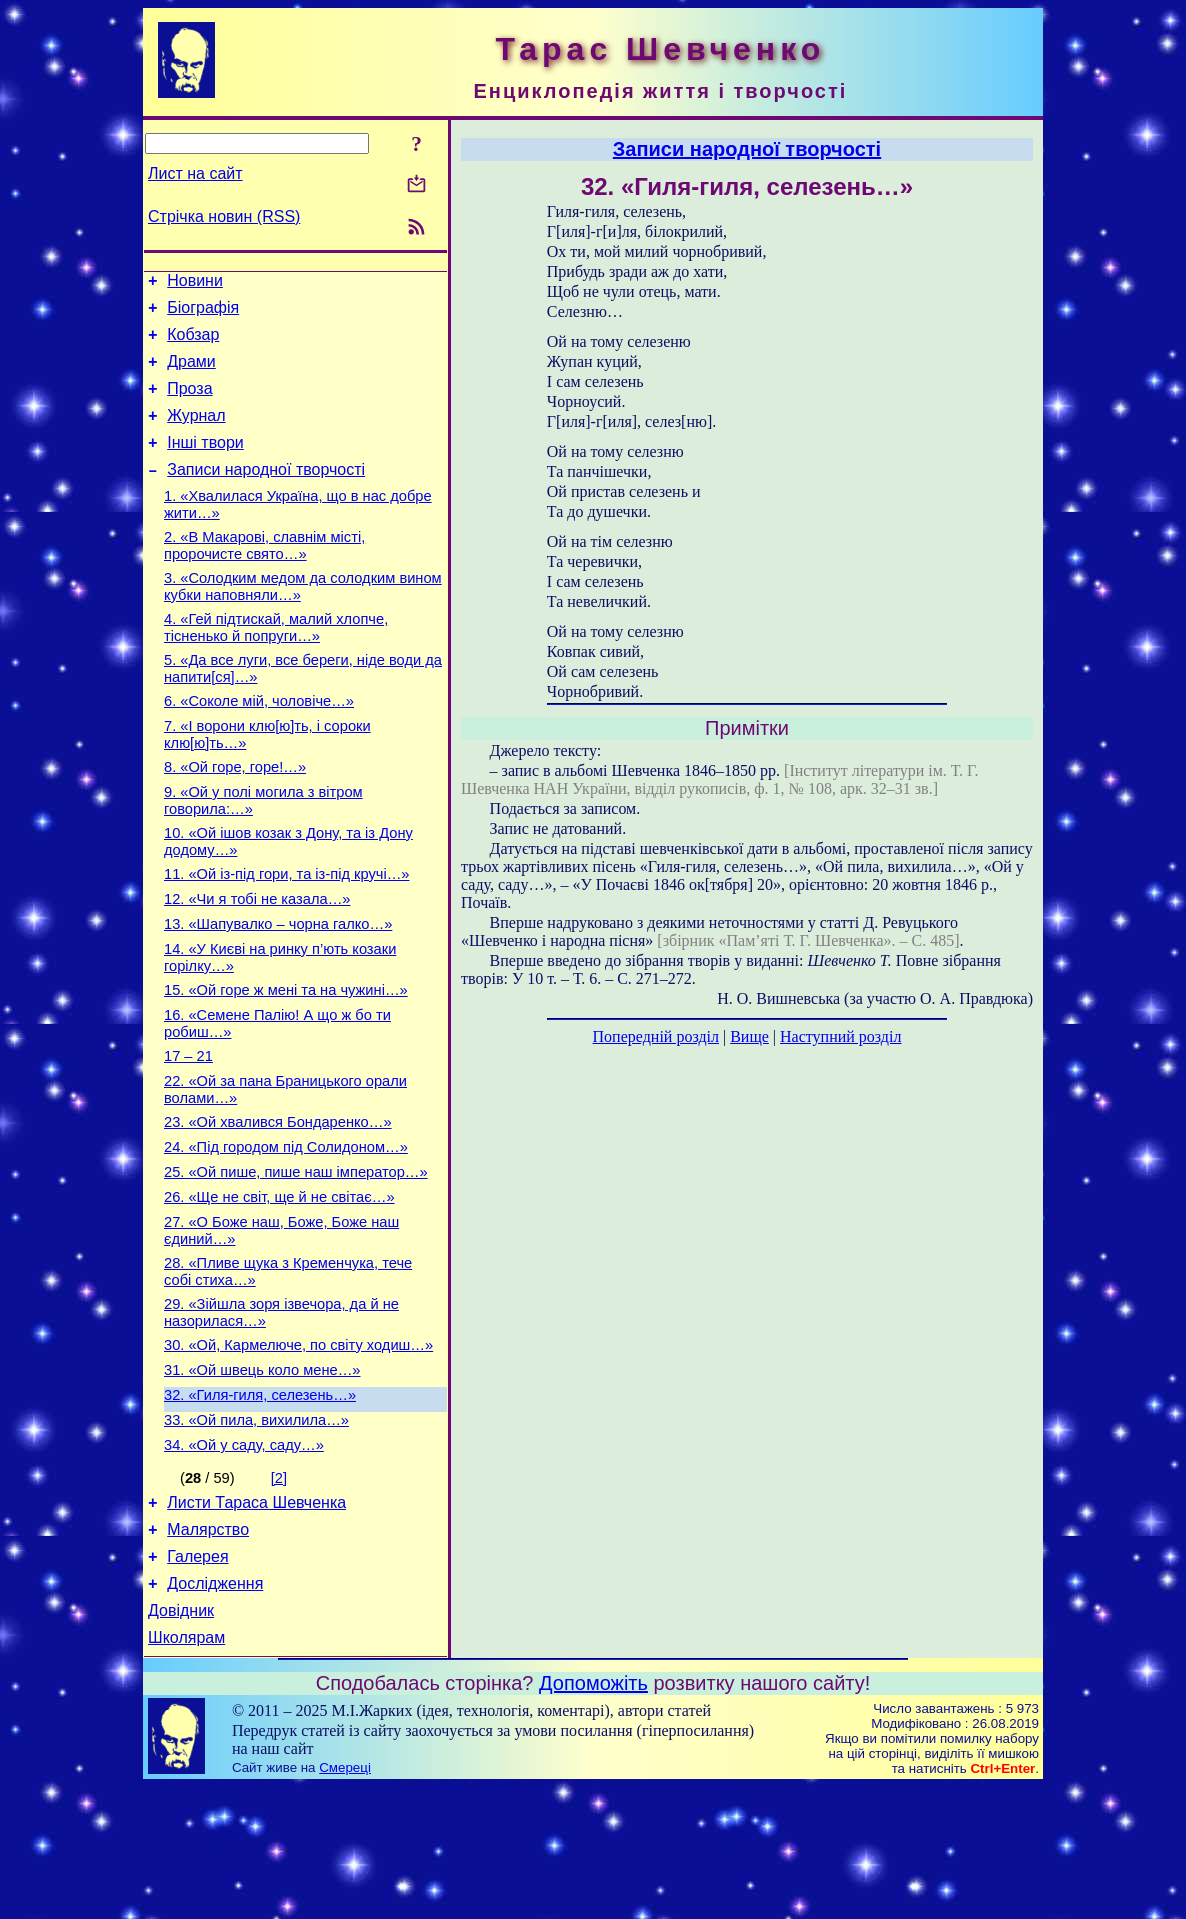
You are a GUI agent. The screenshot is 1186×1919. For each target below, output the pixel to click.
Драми (191, 373)
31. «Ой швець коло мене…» (262, 1475)
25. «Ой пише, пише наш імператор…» (296, 1259)
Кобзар (193, 343)
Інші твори (205, 463)
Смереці (345, 1899)
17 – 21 (188, 1131)
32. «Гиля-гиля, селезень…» (260, 1503)
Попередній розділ (656, 1036)
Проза (189, 403)
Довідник (181, 1739)
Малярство (208, 1649)
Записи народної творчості (266, 493)
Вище (749, 1036)
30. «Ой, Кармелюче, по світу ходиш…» (298, 1447)
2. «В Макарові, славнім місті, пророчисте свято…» (264, 575)
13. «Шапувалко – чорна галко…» (278, 987)
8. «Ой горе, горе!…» (235, 815)
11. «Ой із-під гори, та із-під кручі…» (286, 931)
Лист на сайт (195, 173)
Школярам (186, 1769)
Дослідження (215, 1709)
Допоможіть (593, 1815)
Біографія (203, 313)
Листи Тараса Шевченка (256, 1619)
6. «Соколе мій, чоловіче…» (259, 743)
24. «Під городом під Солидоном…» (286, 1231)
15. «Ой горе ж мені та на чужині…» (286, 1059)
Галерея (197, 1679)
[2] (279, 1592)
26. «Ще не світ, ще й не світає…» (279, 1287)
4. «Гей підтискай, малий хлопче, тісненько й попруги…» (276, 663)
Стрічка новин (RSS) (224, 216)
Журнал (196, 433)
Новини (195, 283)
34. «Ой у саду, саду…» (244, 1559)
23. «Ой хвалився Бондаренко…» (278, 1203)
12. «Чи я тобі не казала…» (257, 959)
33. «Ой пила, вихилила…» (256, 1531)
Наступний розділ (840, 1036)
